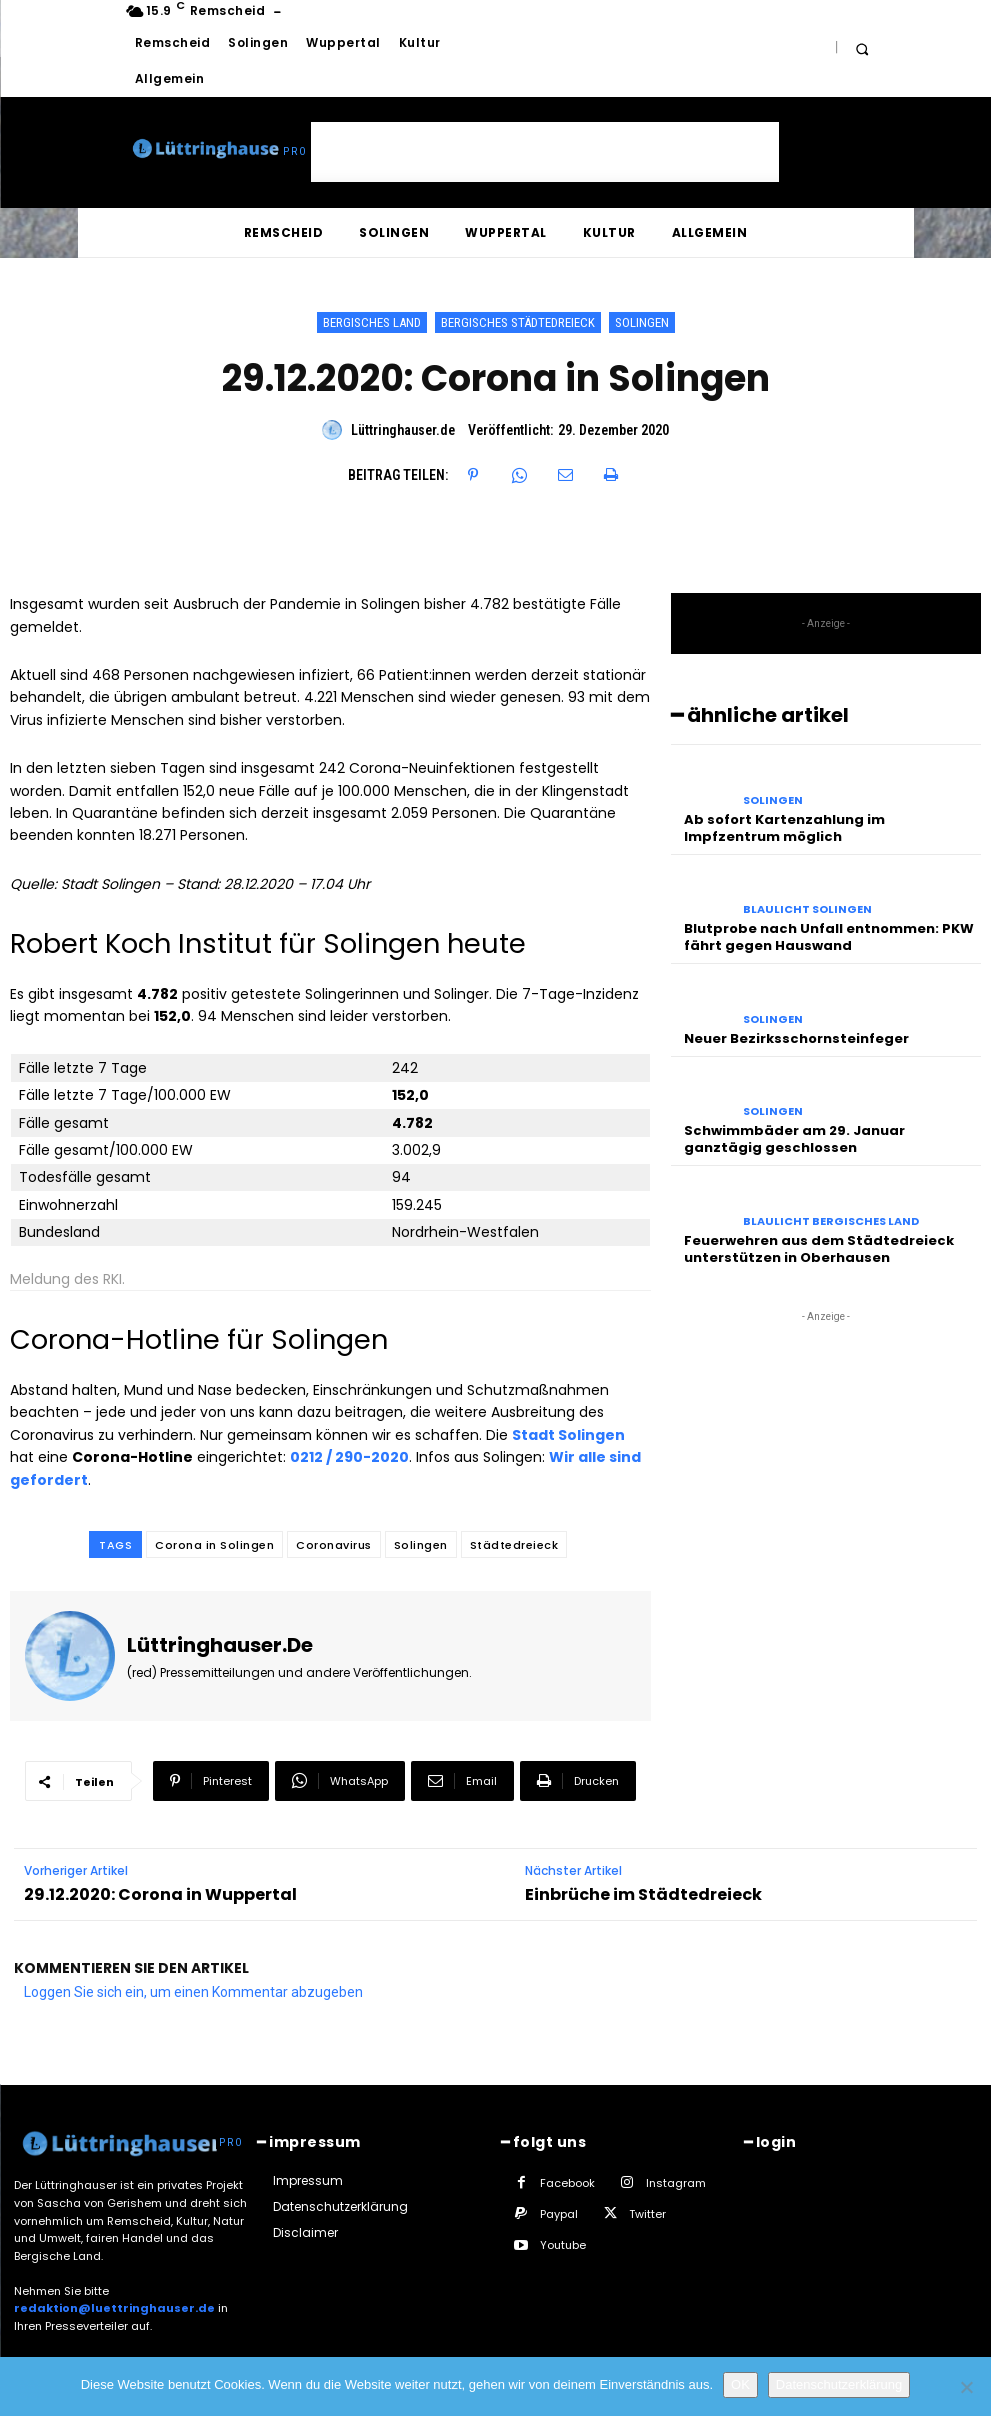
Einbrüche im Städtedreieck (643, 1894)
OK (740, 2384)
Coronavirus (334, 1545)
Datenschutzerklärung (839, 2384)
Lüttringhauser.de (403, 430)
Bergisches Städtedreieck (518, 322)
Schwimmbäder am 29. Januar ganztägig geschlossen (794, 1139)
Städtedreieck (514, 1545)
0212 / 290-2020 (349, 1457)
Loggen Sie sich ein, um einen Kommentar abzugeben (193, 1992)
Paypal (559, 2214)
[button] (862, 48)
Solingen (642, 322)
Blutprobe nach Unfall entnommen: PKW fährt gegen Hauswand (829, 937)
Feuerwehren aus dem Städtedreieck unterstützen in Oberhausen (819, 1249)
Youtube (563, 2245)
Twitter (647, 2214)
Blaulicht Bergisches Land (831, 1221)
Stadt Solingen (568, 1435)
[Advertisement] (545, 152)
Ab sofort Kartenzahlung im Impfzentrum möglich (784, 828)
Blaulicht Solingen (807, 909)
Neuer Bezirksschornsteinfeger (796, 1038)
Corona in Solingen (214, 1545)
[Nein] (966, 2387)
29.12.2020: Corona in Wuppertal (160, 1894)
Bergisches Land (372, 322)
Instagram (676, 2183)
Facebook (567, 2183)
